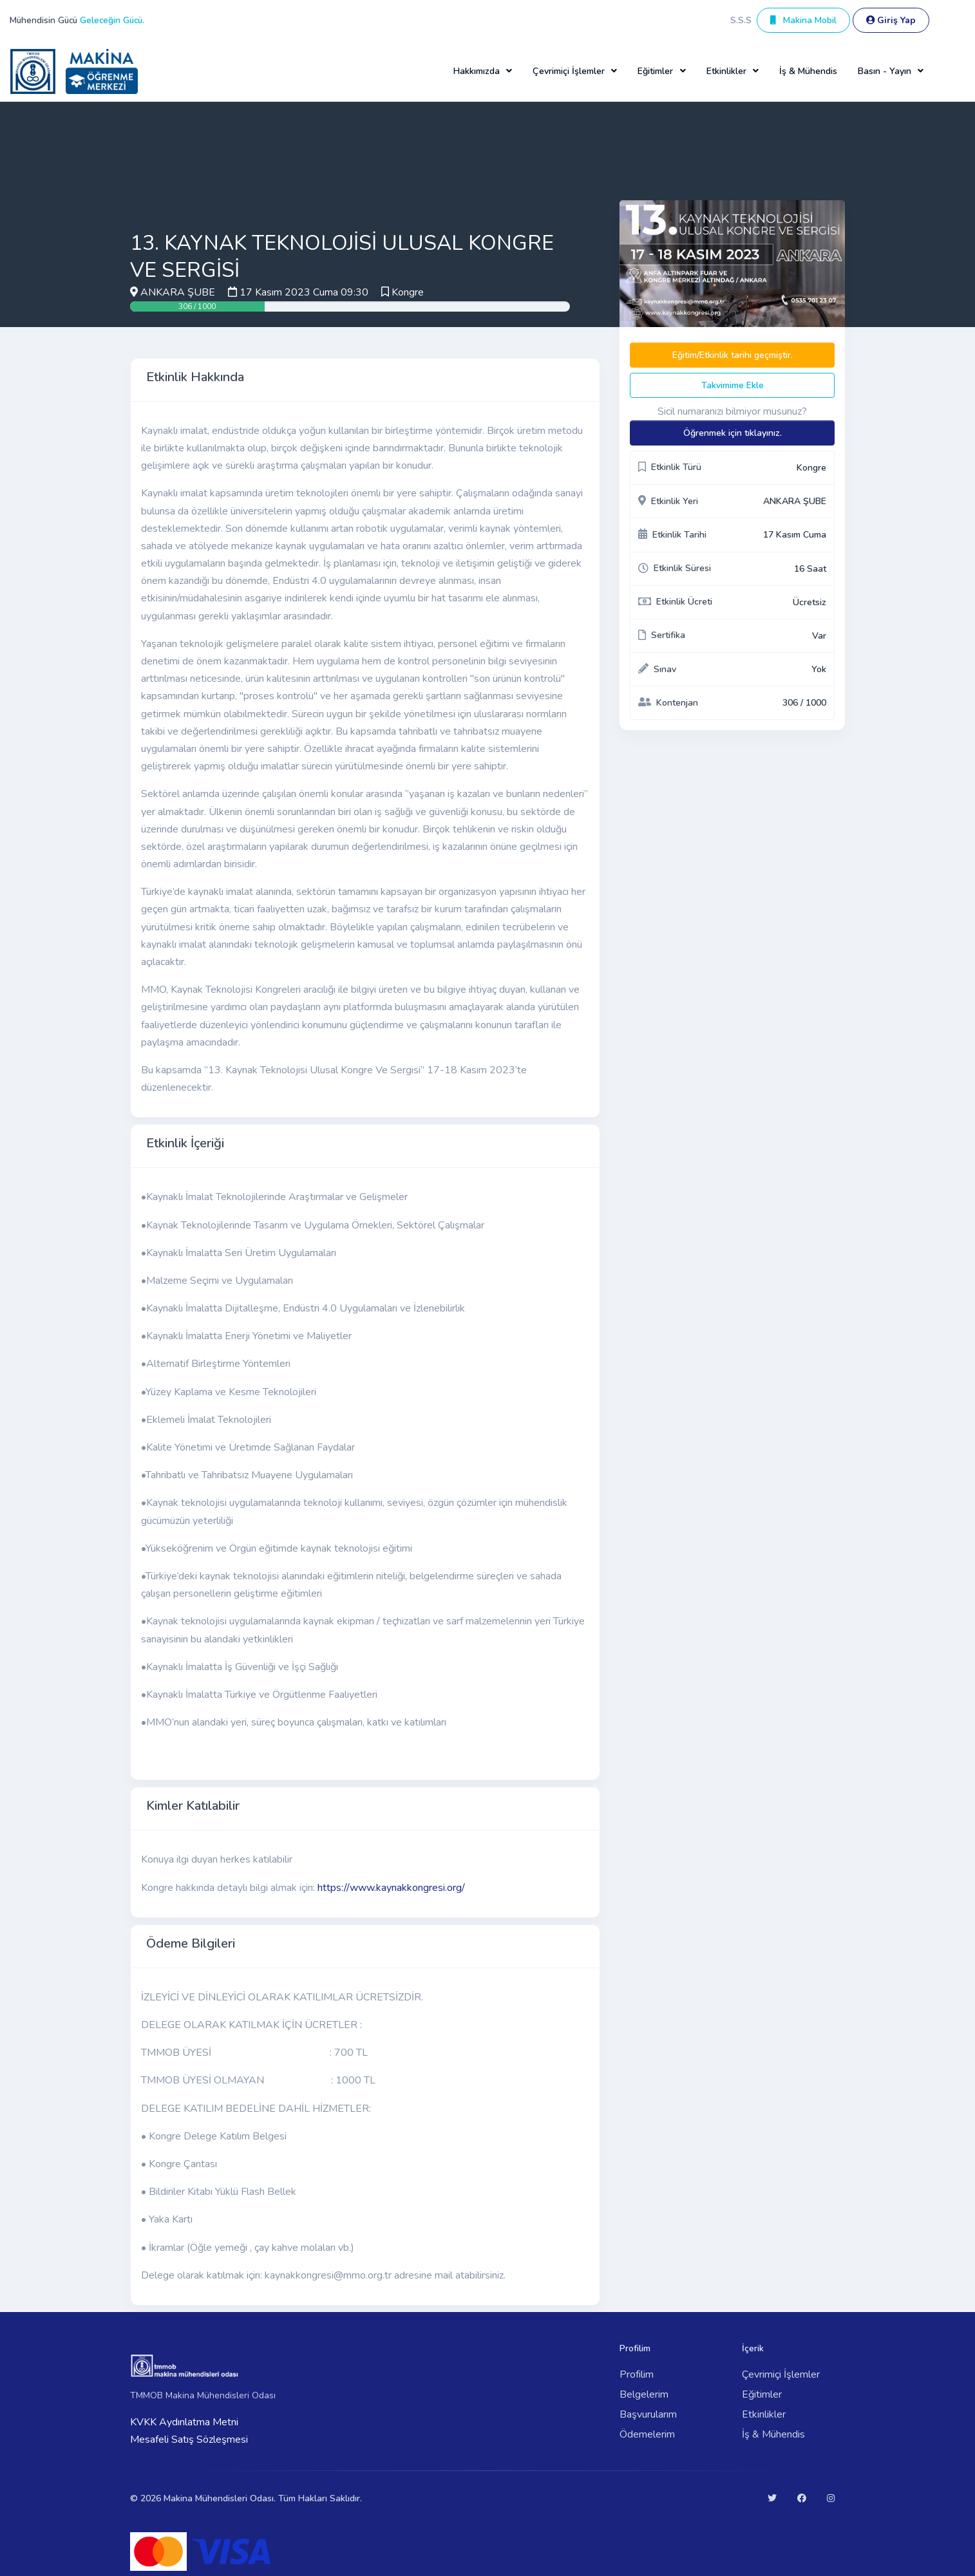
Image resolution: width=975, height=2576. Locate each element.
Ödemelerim (647, 2434)
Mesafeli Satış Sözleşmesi (189, 2439)
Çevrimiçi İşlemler (781, 2374)
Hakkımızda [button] (476, 71)
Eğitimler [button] (655, 71)
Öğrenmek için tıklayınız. (732, 433)
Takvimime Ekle (732, 385)
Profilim (637, 2374)
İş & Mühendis (808, 71)
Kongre (408, 292)
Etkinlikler (764, 2414)
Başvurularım (648, 2414)
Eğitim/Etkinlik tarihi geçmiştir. (732, 355)
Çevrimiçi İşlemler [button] (569, 71)
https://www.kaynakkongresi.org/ (391, 1888)
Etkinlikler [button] (726, 71)
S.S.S (741, 20)
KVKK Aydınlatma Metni (184, 2422)
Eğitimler (762, 2394)
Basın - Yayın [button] (884, 71)
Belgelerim (644, 2394)
